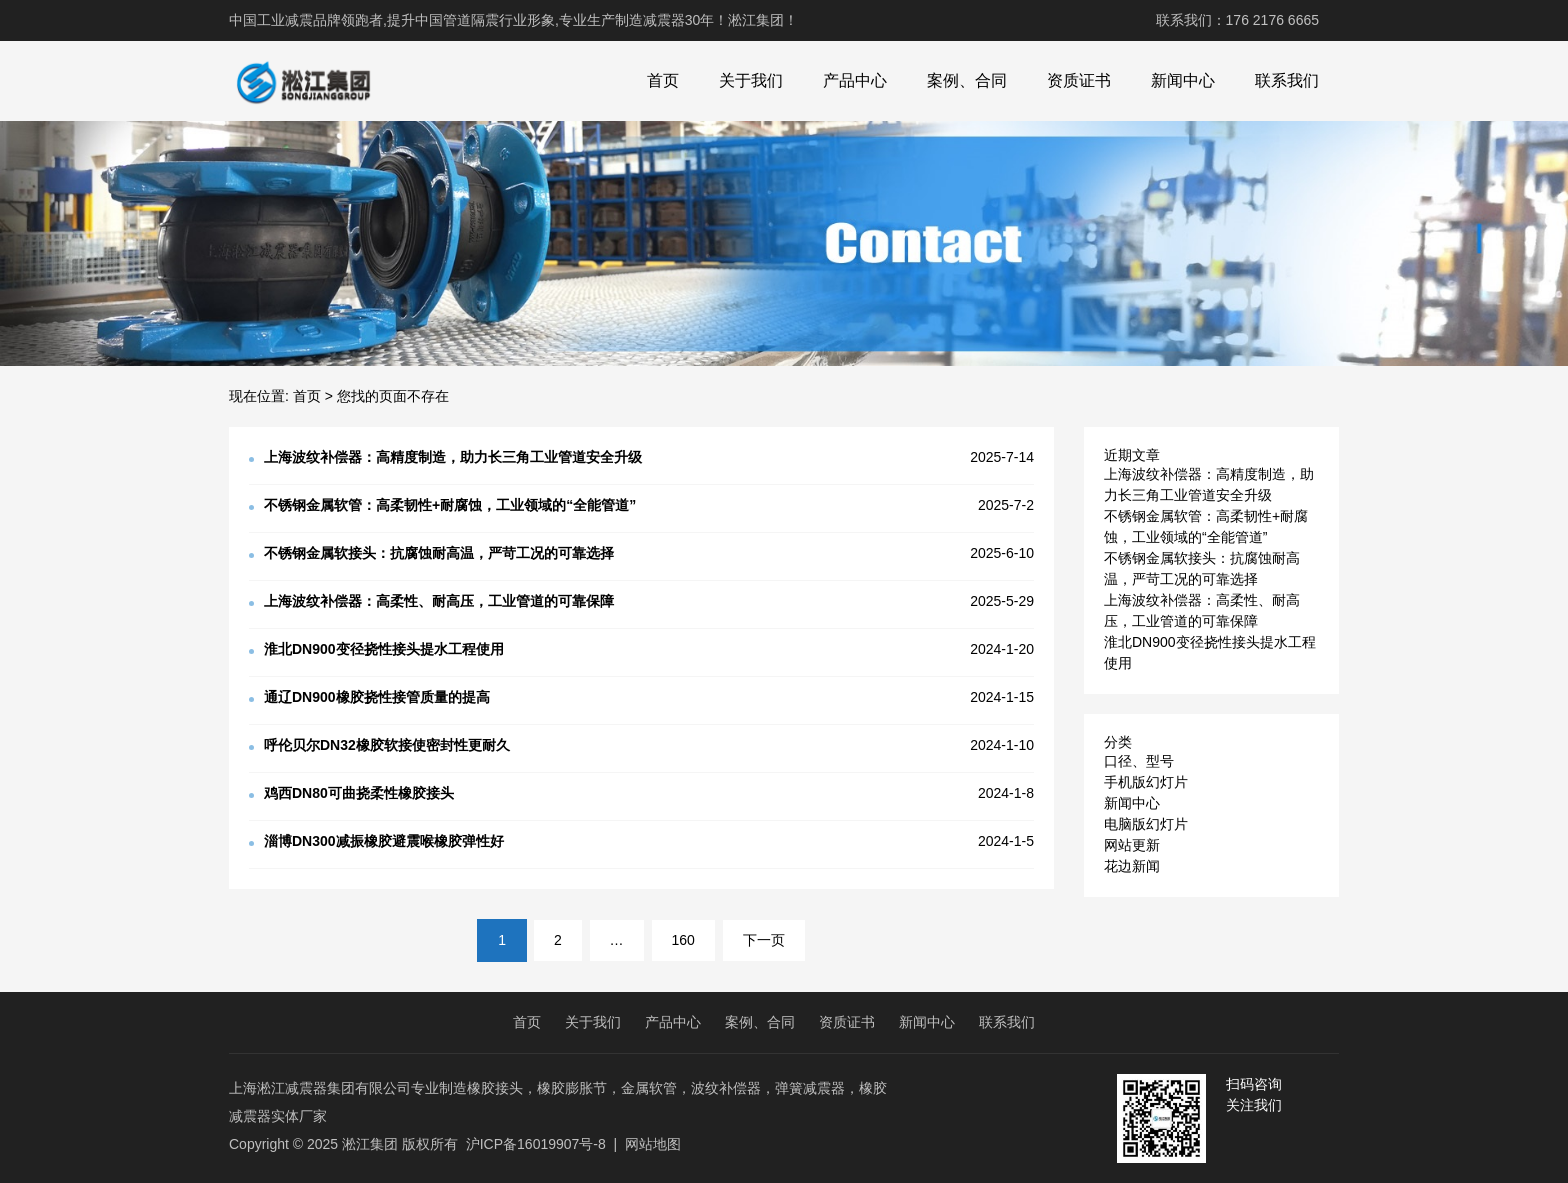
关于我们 (751, 80)
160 (683, 940)
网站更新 (1132, 845)
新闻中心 (1183, 80)
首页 (663, 80)
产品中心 (855, 80)
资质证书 (1079, 80)
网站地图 (653, 1144)
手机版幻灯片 (1146, 782)
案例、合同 (967, 80)
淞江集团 (370, 1144)
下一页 (764, 940)
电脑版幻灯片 (1146, 824)
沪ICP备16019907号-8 (536, 1144)
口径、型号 (1139, 761)
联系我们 (1287, 80)
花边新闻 (1132, 866)
